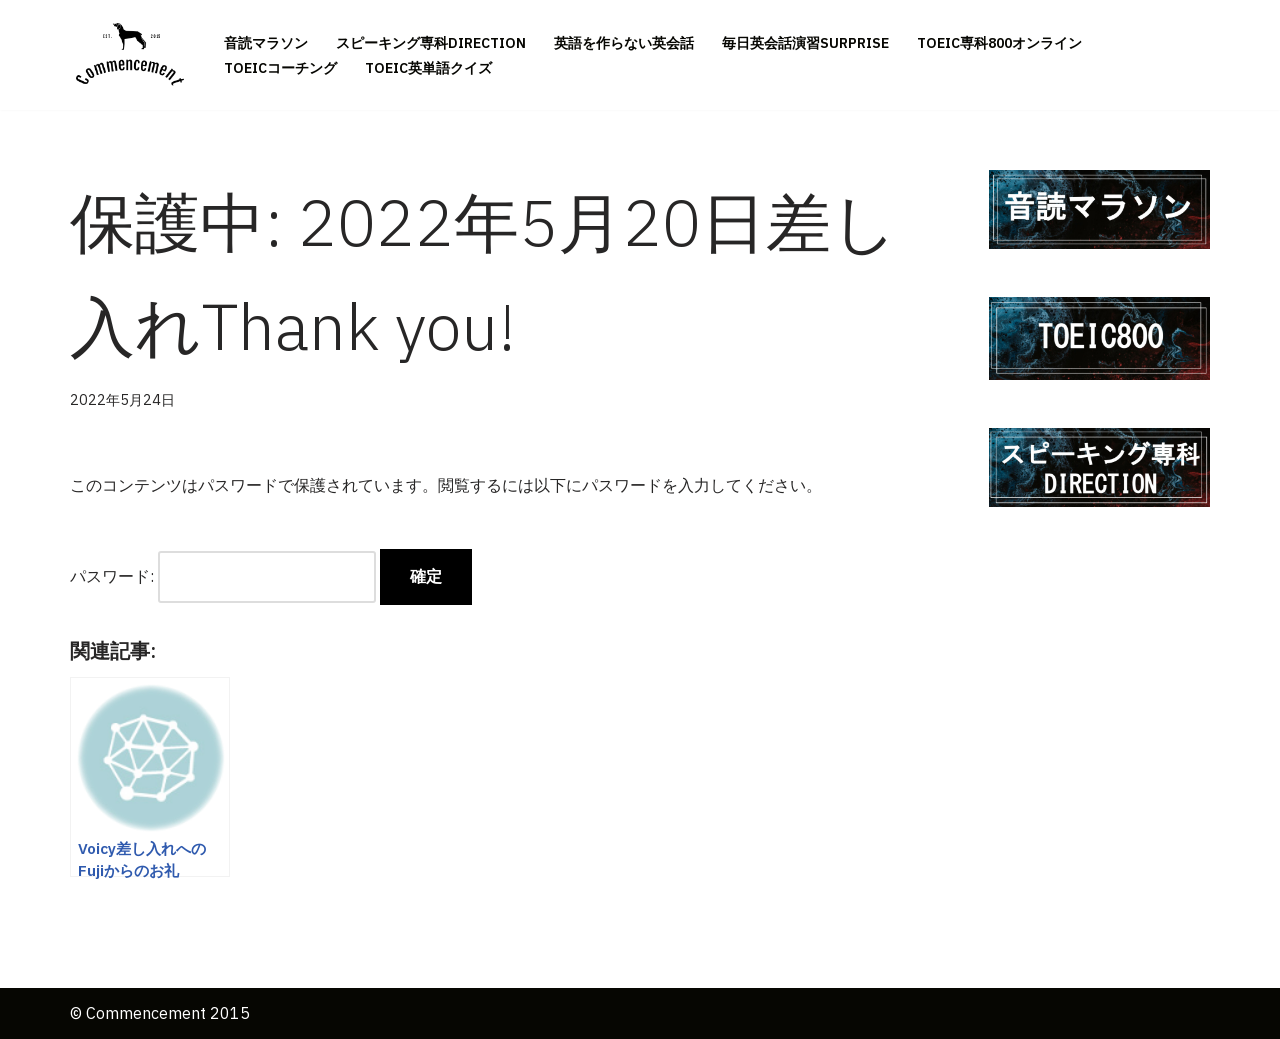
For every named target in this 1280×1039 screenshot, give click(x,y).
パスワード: (223, 576)
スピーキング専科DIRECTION (431, 43)
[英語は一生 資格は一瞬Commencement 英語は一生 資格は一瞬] (130, 55)
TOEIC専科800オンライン (999, 43)
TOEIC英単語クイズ (428, 68)
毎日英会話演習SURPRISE (805, 43)
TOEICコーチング (280, 68)
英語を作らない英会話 (624, 43)
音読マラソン (266, 43)
